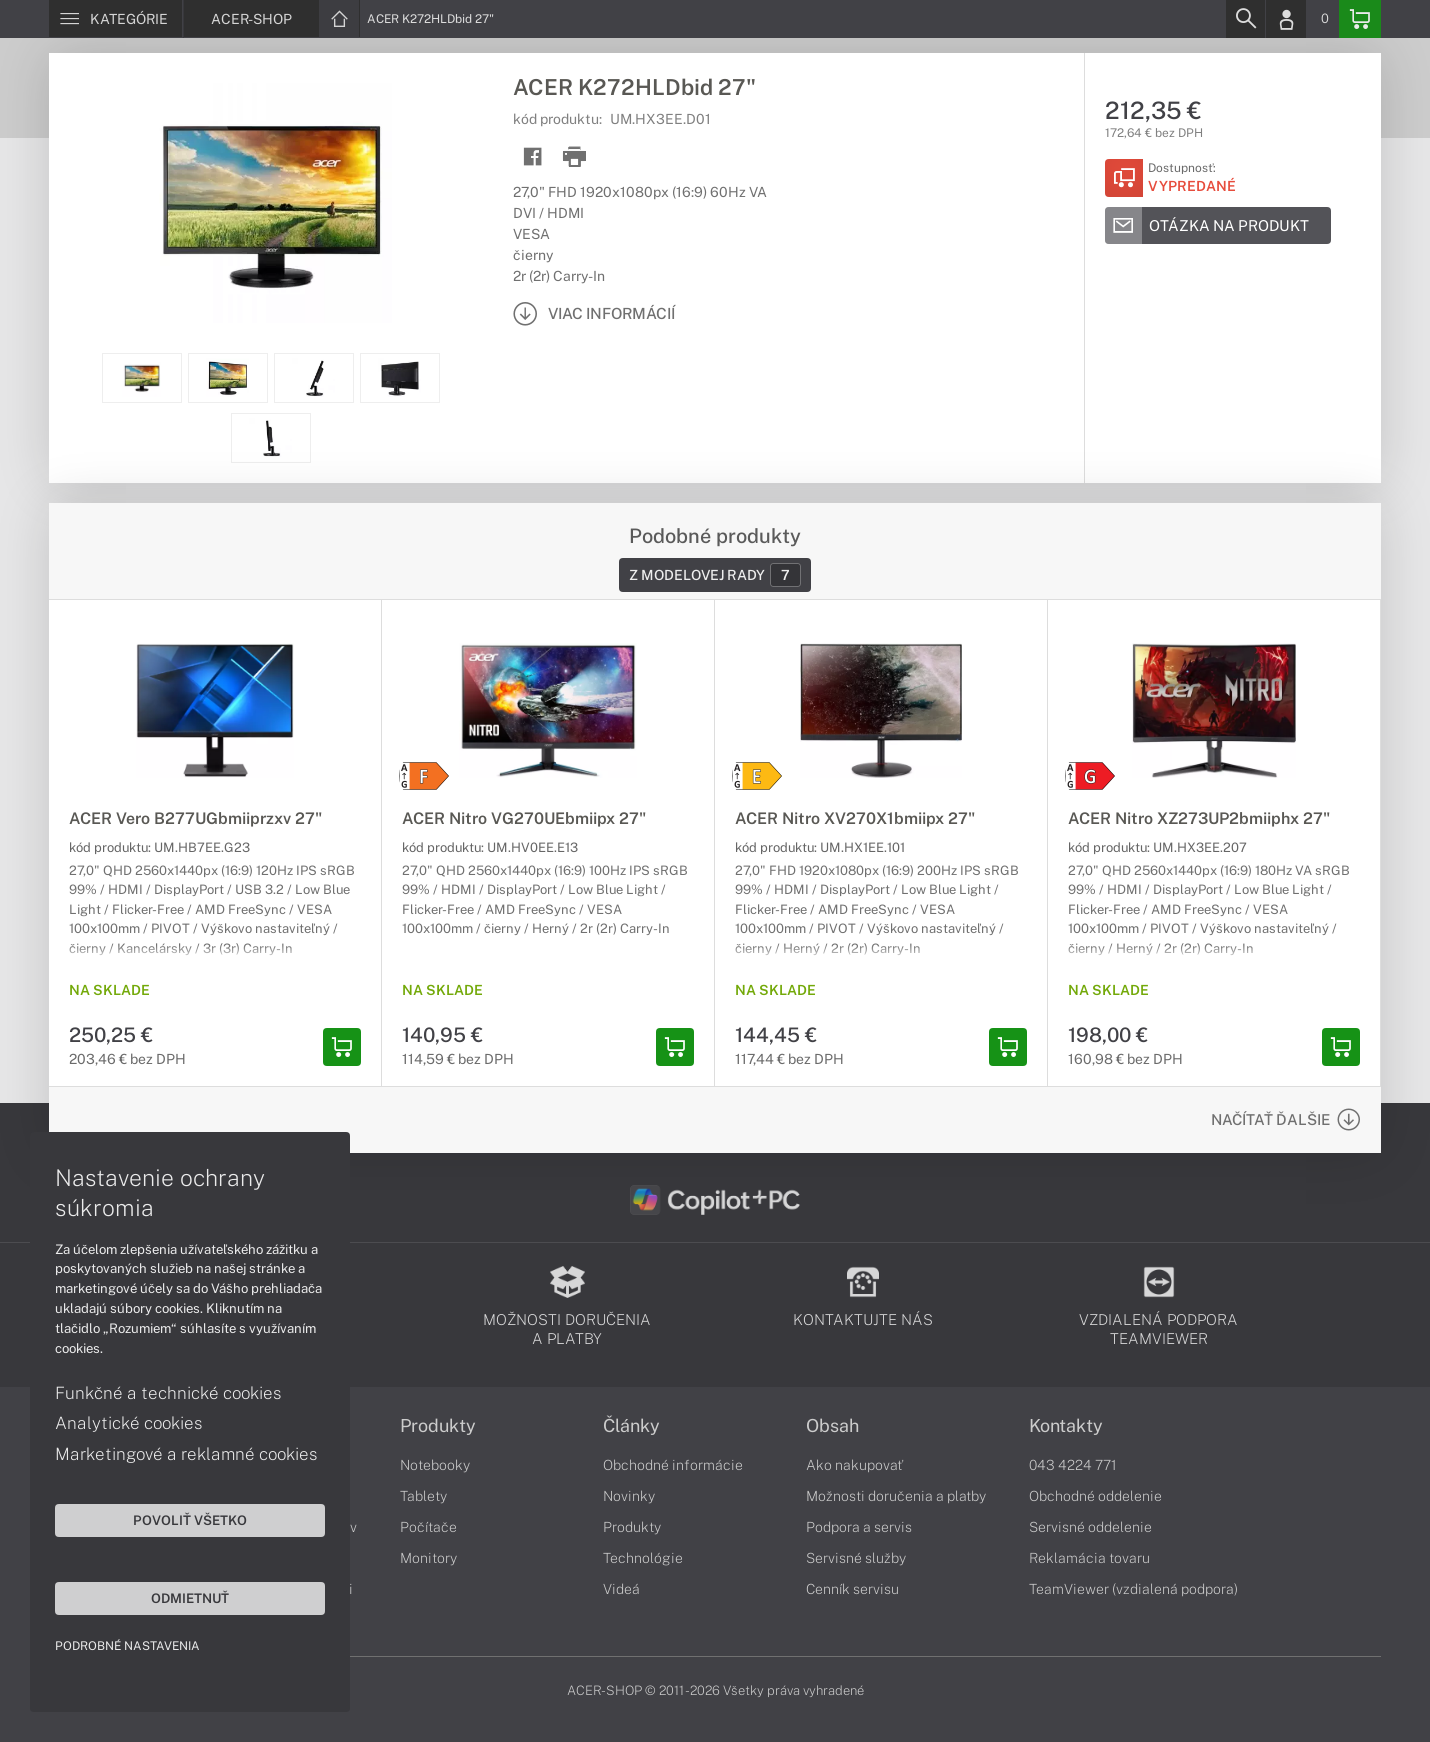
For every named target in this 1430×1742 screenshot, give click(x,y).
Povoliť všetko (190, 1520)
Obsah (832, 1426)
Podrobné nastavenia (127, 1646)
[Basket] (1360, 19)
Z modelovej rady (715, 575)
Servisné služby (856, 1558)
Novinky (629, 1496)
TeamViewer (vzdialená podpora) (1133, 1589)
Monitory (428, 1558)
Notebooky (435, 1465)
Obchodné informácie (673, 1465)
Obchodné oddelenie (1095, 1496)
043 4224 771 (1073, 1465)
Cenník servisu (852, 1589)
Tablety (423, 1496)
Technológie (643, 1558)
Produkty (438, 1426)
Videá (621, 1589)
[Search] (1245, 19)
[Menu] (115, 19)
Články (631, 1426)
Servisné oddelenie (1090, 1527)
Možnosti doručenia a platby (896, 1496)
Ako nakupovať (854, 1465)
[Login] (1286, 19)
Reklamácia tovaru (1089, 1558)
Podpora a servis (859, 1527)
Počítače (428, 1527)
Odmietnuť (190, 1598)
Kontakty (1066, 1426)
